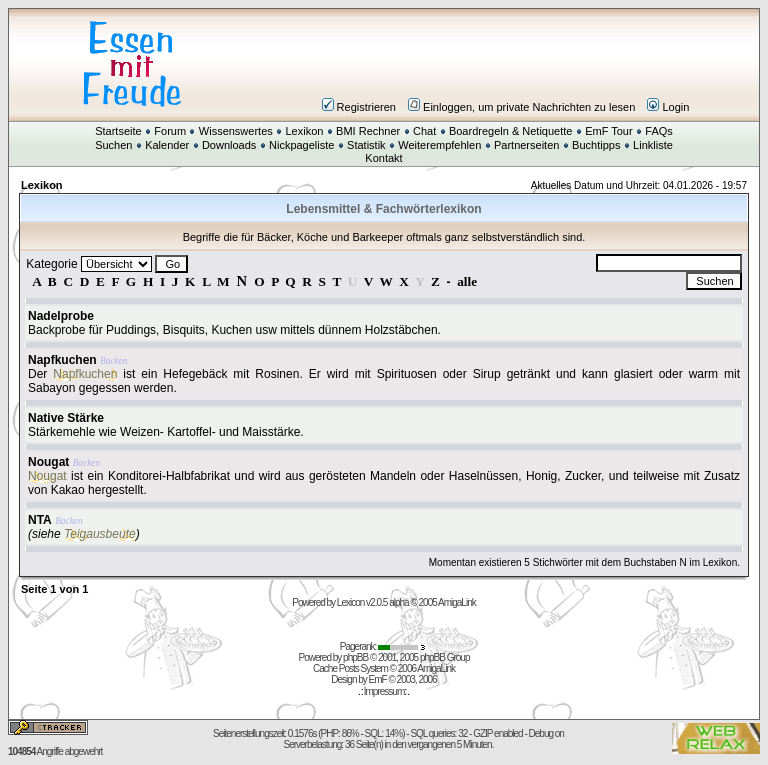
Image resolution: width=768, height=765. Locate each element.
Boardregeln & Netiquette (511, 131)
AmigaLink (457, 602)
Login (668, 107)
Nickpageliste (301, 145)
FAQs (659, 131)
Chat (424, 131)
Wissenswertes (236, 131)
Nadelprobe (61, 316)
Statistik (366, 145)
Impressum (384, 691)
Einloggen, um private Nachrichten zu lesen (521, 107)
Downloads (229, 145)
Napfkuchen (62, 360)
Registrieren (359, 107)
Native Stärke (66, 418)
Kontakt (383, 158)
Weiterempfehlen (439, 145)
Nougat (48, 462)
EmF (378, 679)
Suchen (113, 145)
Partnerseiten (526, 145)
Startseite (118, 131)
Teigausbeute (100, 534)
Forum (170, 131)
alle (467, 281)
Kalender (167, 145)
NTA (40, 520)
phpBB (355, 657)
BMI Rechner (368, 131)
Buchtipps (596, 145)
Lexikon (304, 131)
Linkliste (653, 145)
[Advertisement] (504, 64)
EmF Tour (608, 131)
